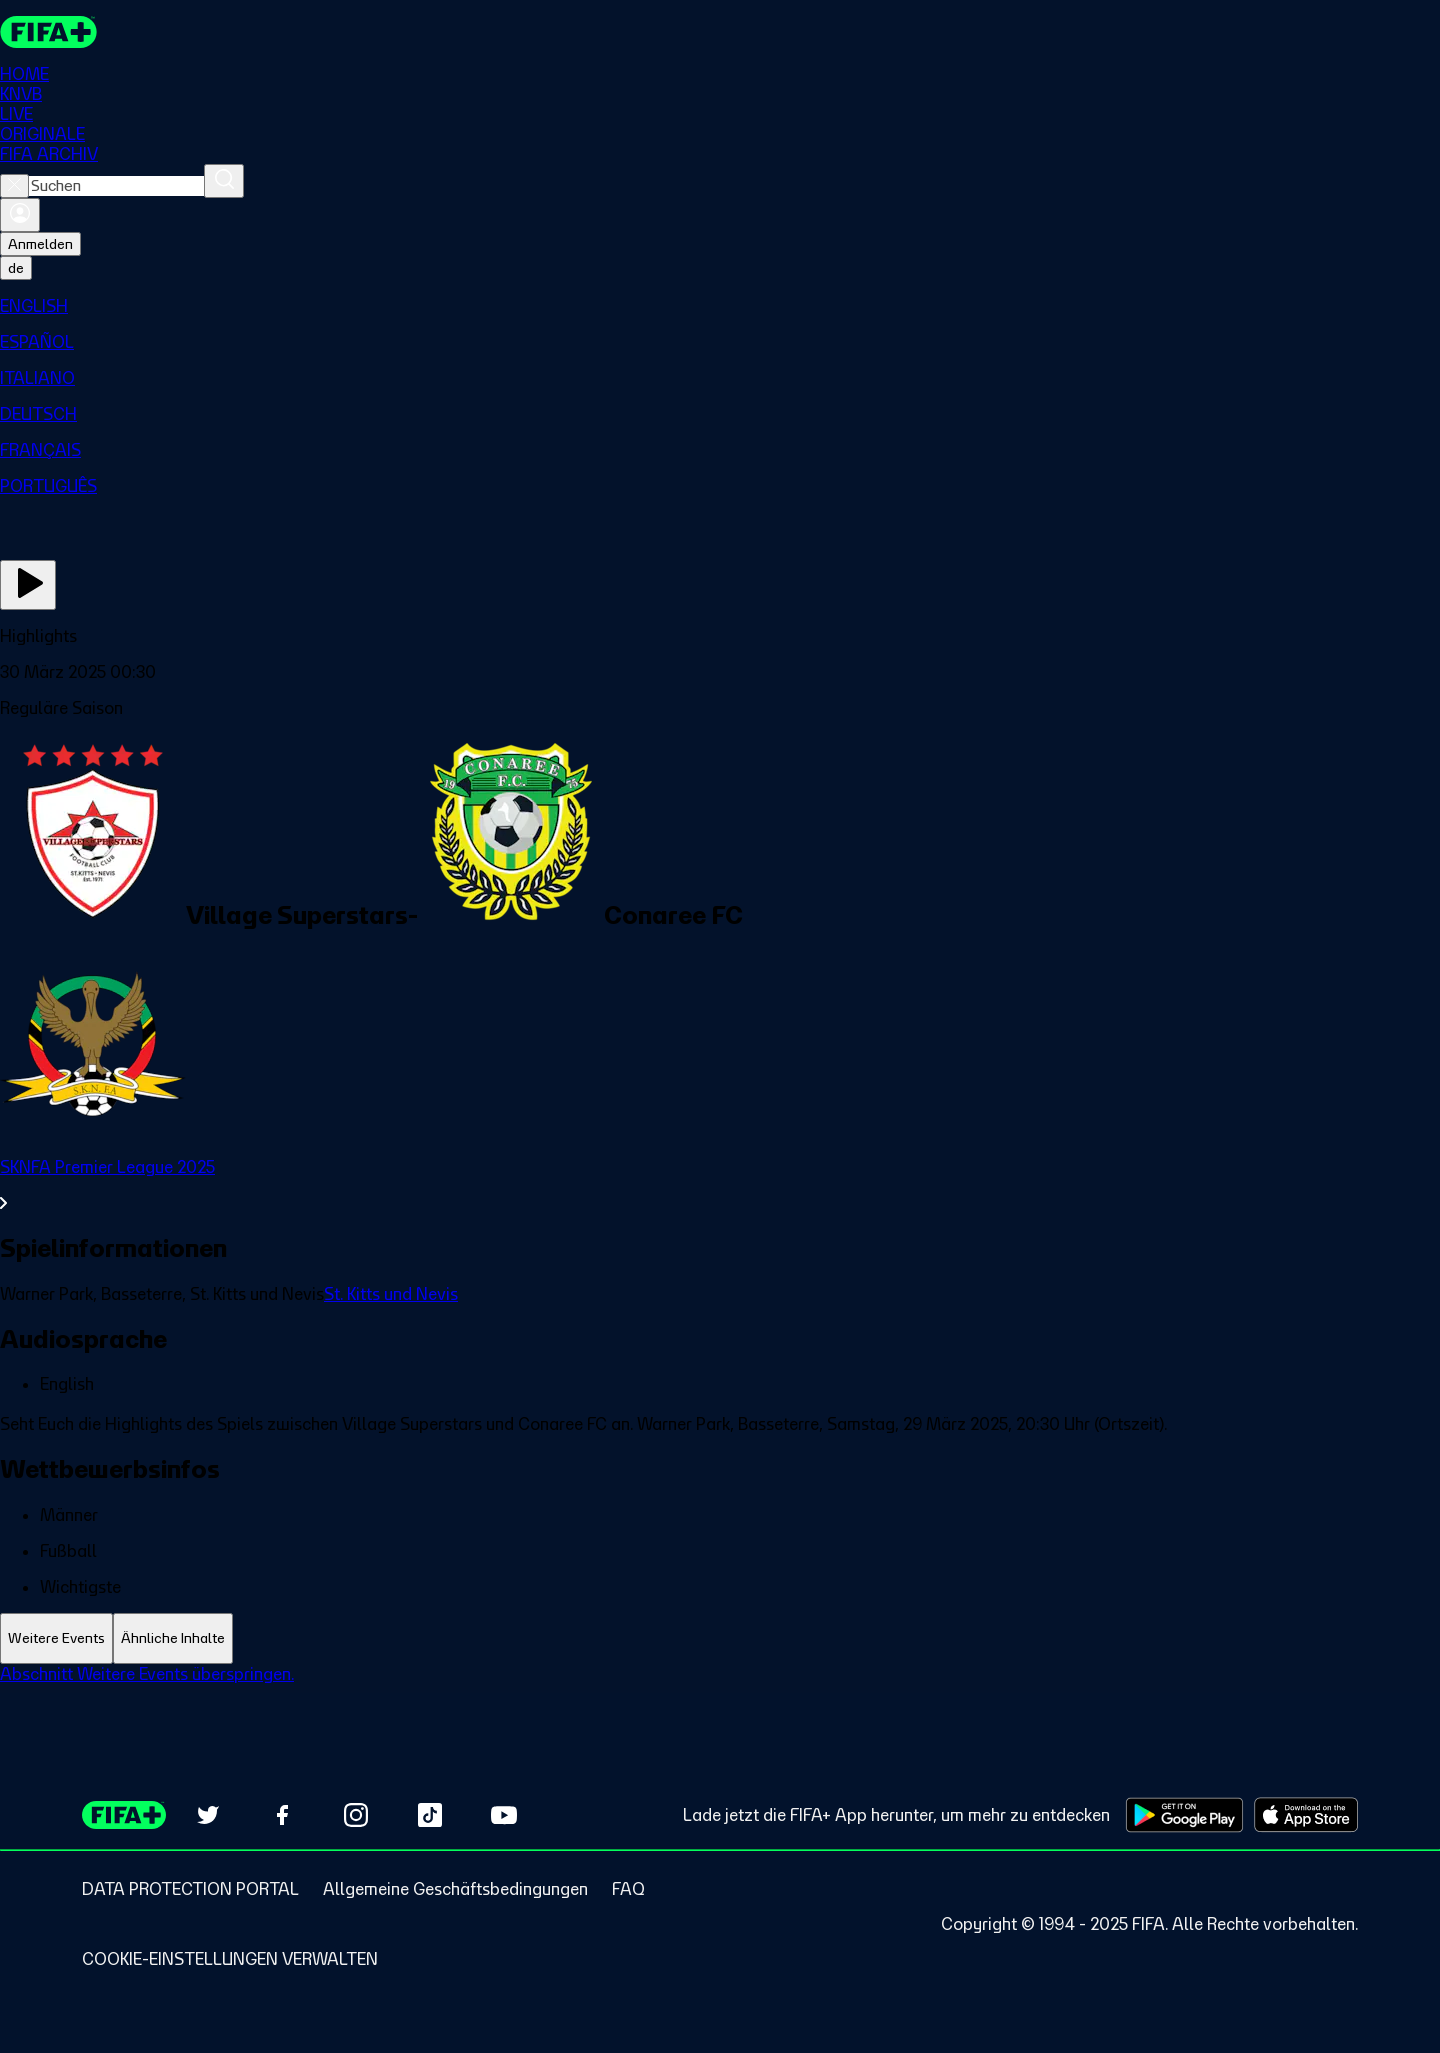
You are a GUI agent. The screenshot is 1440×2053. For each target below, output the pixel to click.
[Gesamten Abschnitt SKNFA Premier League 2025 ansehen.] (720, 1185)
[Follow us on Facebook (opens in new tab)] (282, 1815)
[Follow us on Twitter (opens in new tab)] (208, 1815)
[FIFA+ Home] (48, 32)
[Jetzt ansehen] (28, 585)
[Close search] (14, 186)
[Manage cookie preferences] (230, 1959)
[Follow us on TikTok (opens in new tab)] (430, 1815)
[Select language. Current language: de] (16, 268)
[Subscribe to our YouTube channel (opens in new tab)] (504, 1815)
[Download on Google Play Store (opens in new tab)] (1184, 1815)
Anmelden (40, 244)
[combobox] (116, 186)
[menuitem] (720, 306)
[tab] (56, 1638)
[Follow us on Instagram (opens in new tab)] (356, 1815)
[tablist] (720, 1638)
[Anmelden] (20, 215)
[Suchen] (224, 181)
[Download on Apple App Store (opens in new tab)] (1306, 1815)
